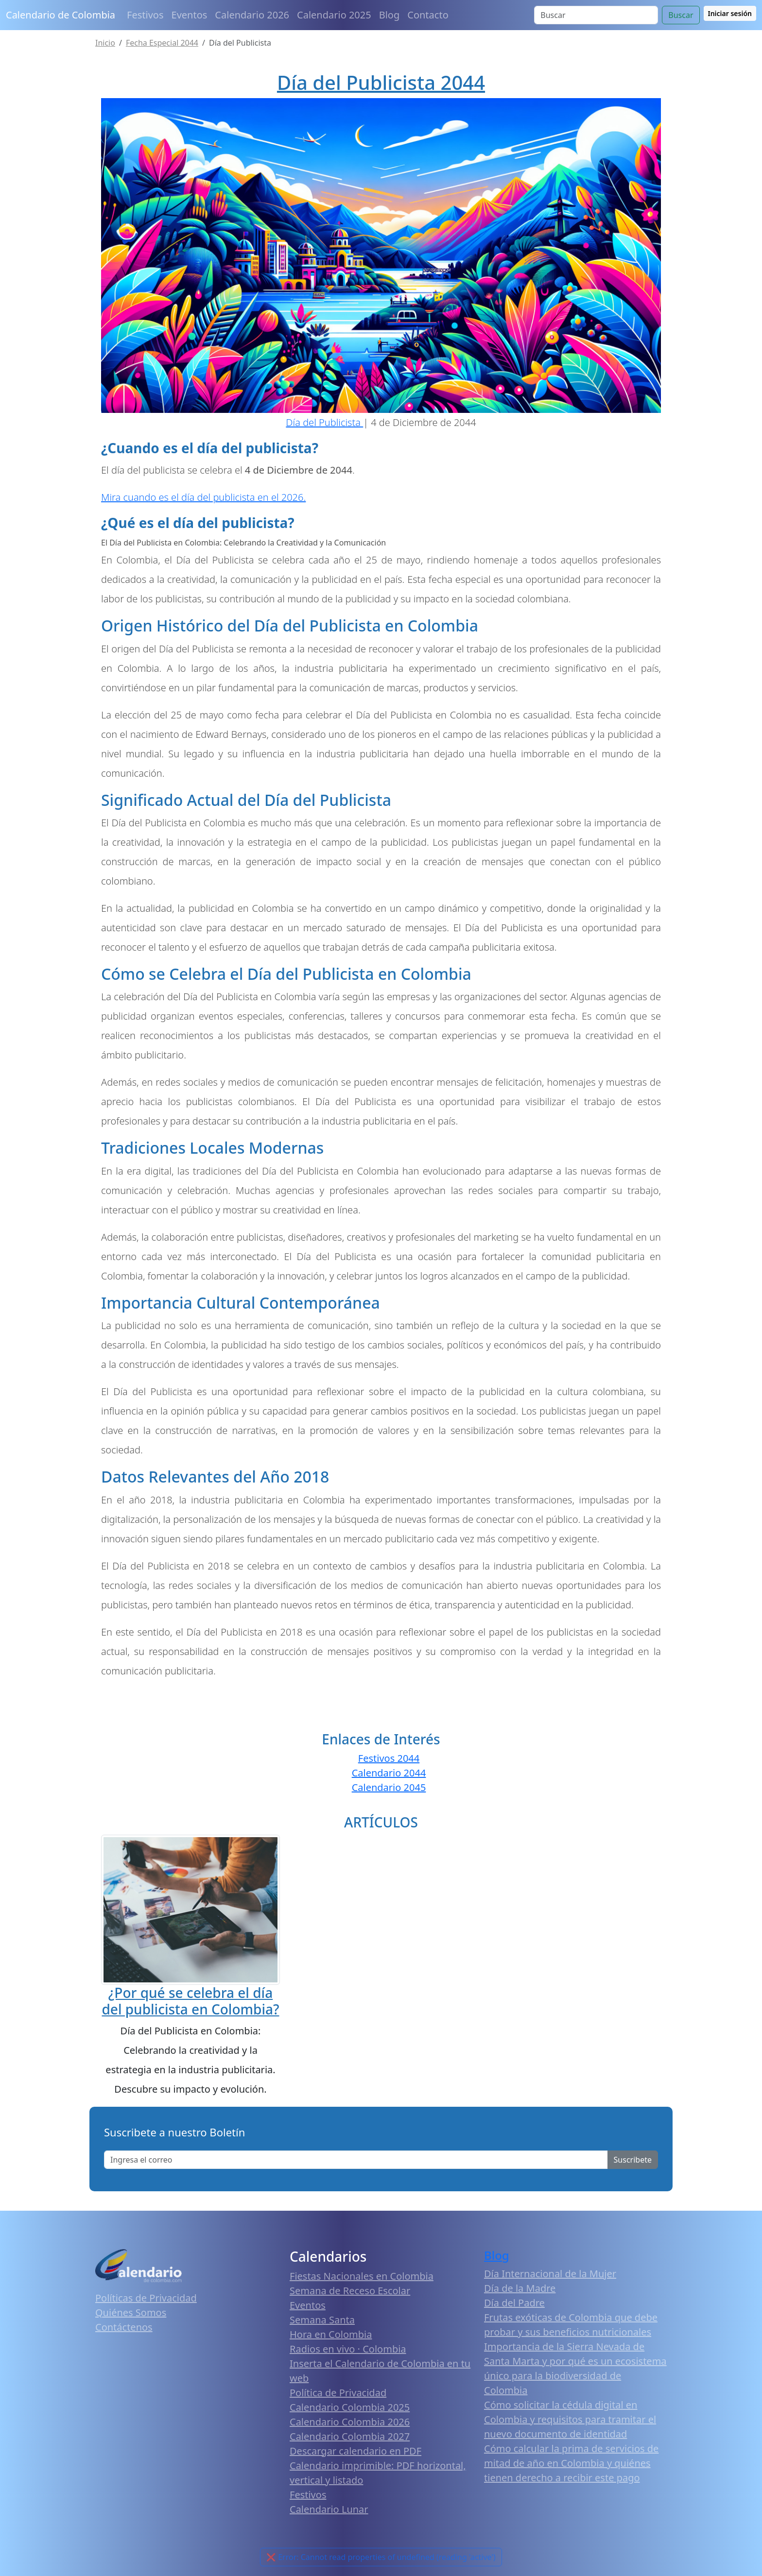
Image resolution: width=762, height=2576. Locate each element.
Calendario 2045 (389, 1787)
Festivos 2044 (388, 1758)
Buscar (680, 15)
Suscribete (633, 2159)
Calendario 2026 (252, 14)
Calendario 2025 (334, 14)
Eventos (190, 14)
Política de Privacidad (338, 2392)
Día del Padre (514, 2302)
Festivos (145, 14)
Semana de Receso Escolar (350, 2290)
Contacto (427, 14)
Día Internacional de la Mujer (550, 2273)
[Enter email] (356, 2159)
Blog (389, 14)
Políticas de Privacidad (146, 2297)
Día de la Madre (519, 2288)
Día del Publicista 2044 (381, 82)
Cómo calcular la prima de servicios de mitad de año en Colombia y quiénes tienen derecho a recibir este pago (571, 2463)
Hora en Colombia (331, 2334)
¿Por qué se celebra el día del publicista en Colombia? (190, 2000)
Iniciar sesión (730, 13)
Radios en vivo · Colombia (348, 2348)
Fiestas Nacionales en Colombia (361, 2276)
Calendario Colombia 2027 (350, 2436)
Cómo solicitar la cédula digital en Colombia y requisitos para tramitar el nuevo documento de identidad (570, 2419)
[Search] (596, 15)
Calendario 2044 (389, 1772)
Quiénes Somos (130, 2312)
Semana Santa (322, 2319)
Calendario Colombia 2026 (350, 2421)
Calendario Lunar (329, 2509)
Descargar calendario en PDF (355, 2450)
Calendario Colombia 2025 (350, 2407)
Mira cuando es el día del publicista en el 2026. (203, 497)
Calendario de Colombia (60, 14)
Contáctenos (124, 2327)
